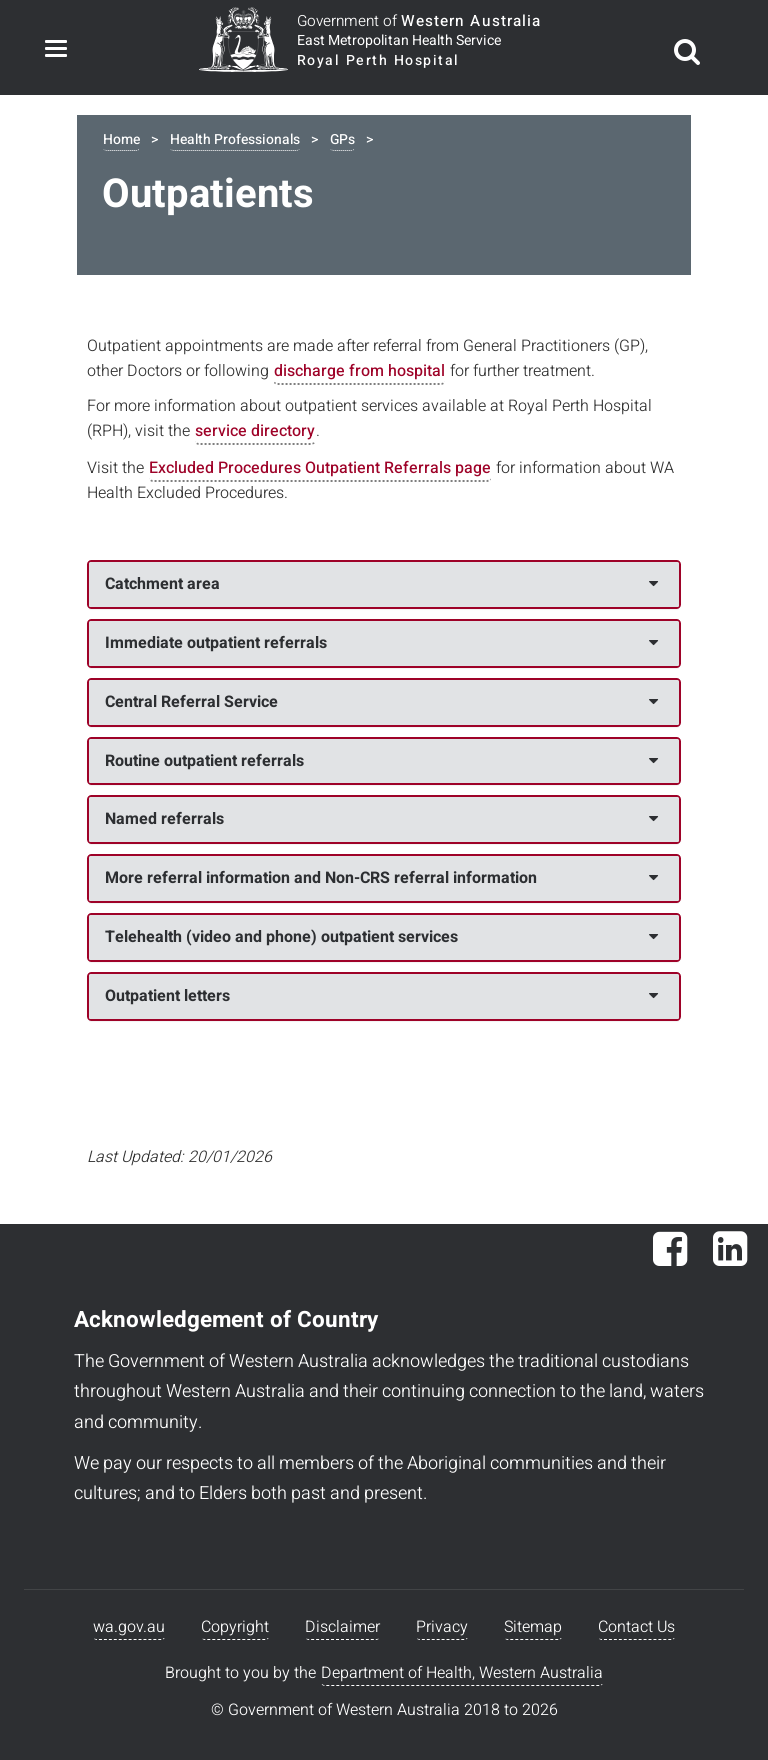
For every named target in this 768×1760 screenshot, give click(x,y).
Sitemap (533, 1627)
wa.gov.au (129, 1627)
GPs (342, 139)
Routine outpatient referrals (381, 761)
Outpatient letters (381, 996)
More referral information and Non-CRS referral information (381, 878)
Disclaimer (342, 1627)
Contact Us (636, 1627)
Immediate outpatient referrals (381, 643)
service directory (255, 431)
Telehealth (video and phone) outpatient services (381, 937)
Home (121, 139)
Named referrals (381, 819)
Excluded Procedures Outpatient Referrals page (320, 468)
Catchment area (381, 584)
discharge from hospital (359, 371)
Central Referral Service (381, 702)
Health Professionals (235, 139)
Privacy (442, 1627)
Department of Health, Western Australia (462, 1673)
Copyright (235, 1627)
